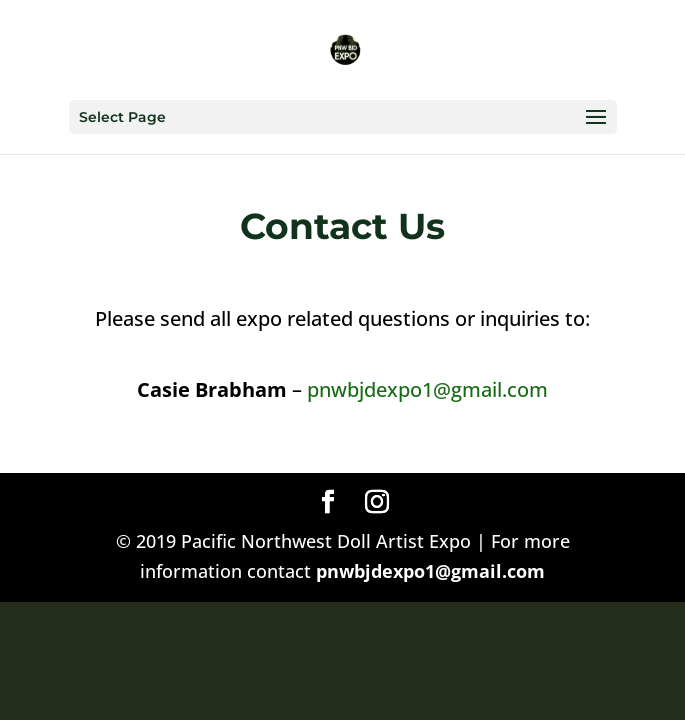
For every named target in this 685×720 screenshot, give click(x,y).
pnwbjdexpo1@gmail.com (427, 389)
